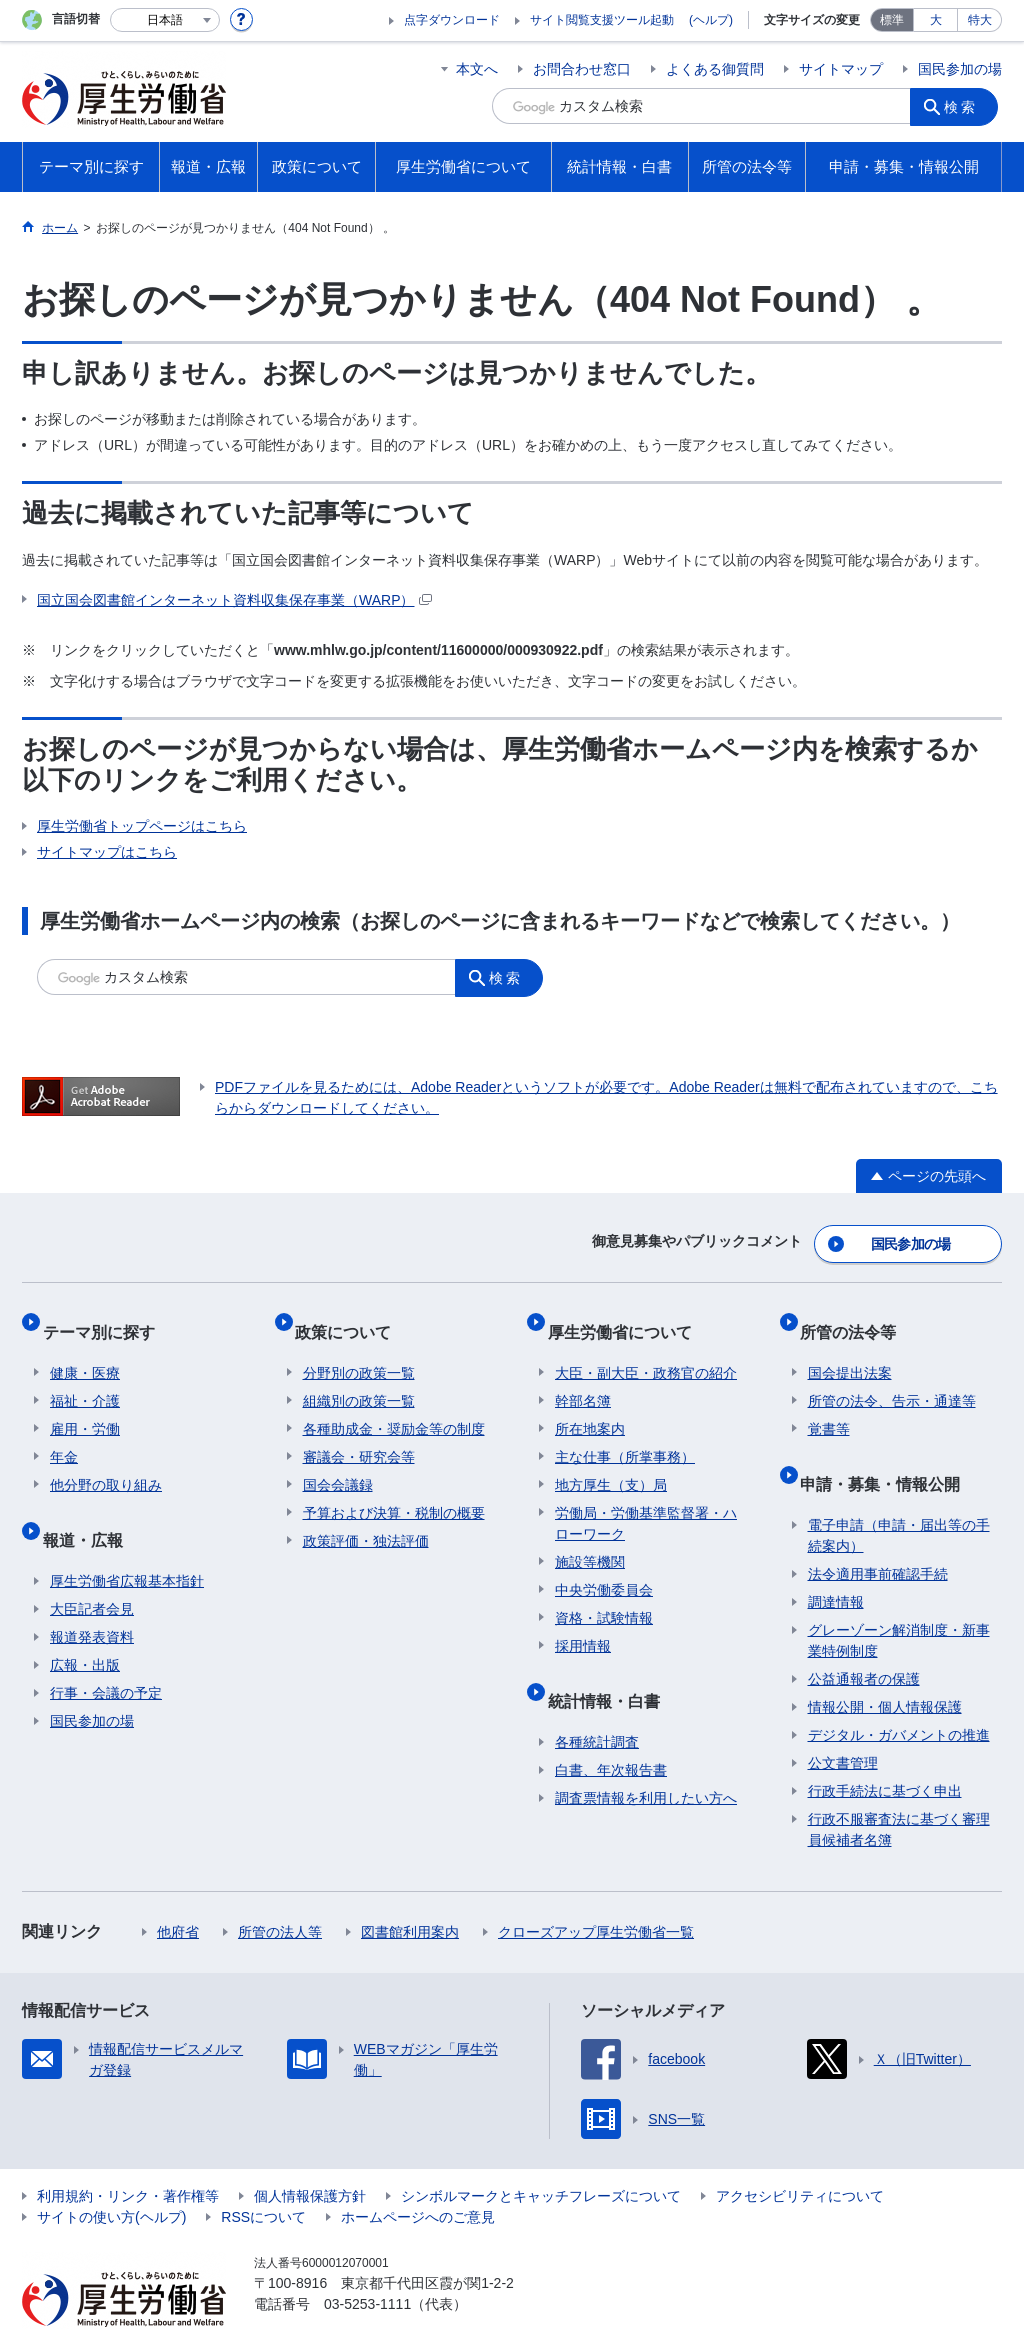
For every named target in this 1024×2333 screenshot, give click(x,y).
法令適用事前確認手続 (878, 1533)
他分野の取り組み (106, 1460)
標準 (892, 20)
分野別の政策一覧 (359, 1348)
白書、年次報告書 (611, 1729)
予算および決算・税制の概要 (394, 1488)
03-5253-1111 (367, 2263)
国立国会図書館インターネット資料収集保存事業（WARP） (234, 600)
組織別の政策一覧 (359, 1376)
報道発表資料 (92, 1596)
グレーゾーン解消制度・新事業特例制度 (899, 1599)
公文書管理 (843, 1722)
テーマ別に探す (106, 1314)
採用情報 (583, 1621)
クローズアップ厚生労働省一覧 (596, 1891)
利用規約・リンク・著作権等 (128, 2155)
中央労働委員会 (604, 1565)
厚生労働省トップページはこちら (142, 826)
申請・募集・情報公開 (888, 1450)
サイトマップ (841, 69)
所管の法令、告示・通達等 (892, 1376)
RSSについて (263, 2176)
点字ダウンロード (452, 20)
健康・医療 (85, 1348)
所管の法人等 (280, 1891)
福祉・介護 (85, 1376)
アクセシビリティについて (800, 2155)
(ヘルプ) (711, 20)
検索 (966, 106)
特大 (980, 20)
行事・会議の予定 (106, 1652)
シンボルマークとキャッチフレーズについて (541, 2155)
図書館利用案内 (410, 1891)
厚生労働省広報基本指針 (127, 1540)
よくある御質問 (715, 69)
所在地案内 (590, 1404)
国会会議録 (338, 1460)
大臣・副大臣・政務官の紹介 (646, 1348)
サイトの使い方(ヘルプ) (111, 2176)
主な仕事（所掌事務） (625, 1432)
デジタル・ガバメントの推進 (899, 1694)
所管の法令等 (856, 1314)
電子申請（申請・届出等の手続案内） (899, 1494)
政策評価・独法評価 (366, 1516)
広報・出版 (85, 1624)
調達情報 (836, 1561)
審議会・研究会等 (359, 1432)
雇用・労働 (85, 1404)
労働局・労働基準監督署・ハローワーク (646, 1498)
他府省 (178, 1891)
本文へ (477, 69)
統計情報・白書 (611, 1667)
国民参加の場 (960, 69)
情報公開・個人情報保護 (885, 1666)
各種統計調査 (597, 1701)
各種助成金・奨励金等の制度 (394, 1404)
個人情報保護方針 (310, 2155)
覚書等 (829, 1404)
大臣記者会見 (92, 1568)
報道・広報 (90, 1506)
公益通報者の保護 (864, 1638)
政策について (351, 1314)
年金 (64, 1432)
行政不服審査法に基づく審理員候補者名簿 (899, 1788)
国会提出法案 (850, 1348)
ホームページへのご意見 (418, 2176)
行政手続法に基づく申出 (885, 1750)
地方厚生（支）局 (611, 1460)
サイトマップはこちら (107, 852)
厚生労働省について (627, 1314)
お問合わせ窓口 (582, 69)
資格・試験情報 (604, 1593)
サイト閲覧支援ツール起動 (602, 20)
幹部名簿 (583, 1376)
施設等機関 (590, 1537)
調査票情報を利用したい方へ (646, 1757)
